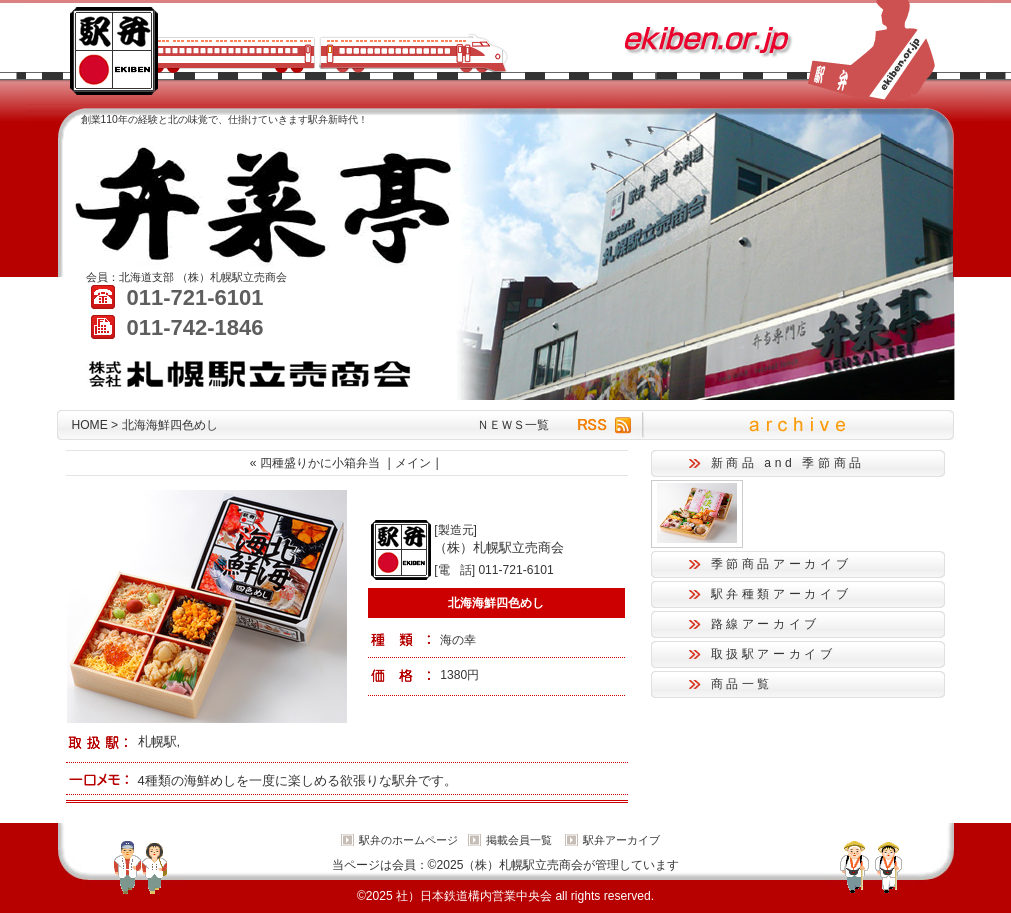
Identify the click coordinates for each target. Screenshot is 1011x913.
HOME (90, 425)
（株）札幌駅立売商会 (232, 277)
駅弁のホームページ (408, 840)
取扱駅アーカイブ (773, 654)
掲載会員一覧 (519, 840)
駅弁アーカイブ (621, 840)
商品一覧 (742, 684)
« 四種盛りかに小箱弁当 (315, 463)
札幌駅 (157, 741)
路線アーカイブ (765, 624)
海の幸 (458, 640)
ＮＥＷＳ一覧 (513, 425)
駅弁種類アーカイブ (781, 594)
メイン (413, 463)
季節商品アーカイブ (781, 564)
